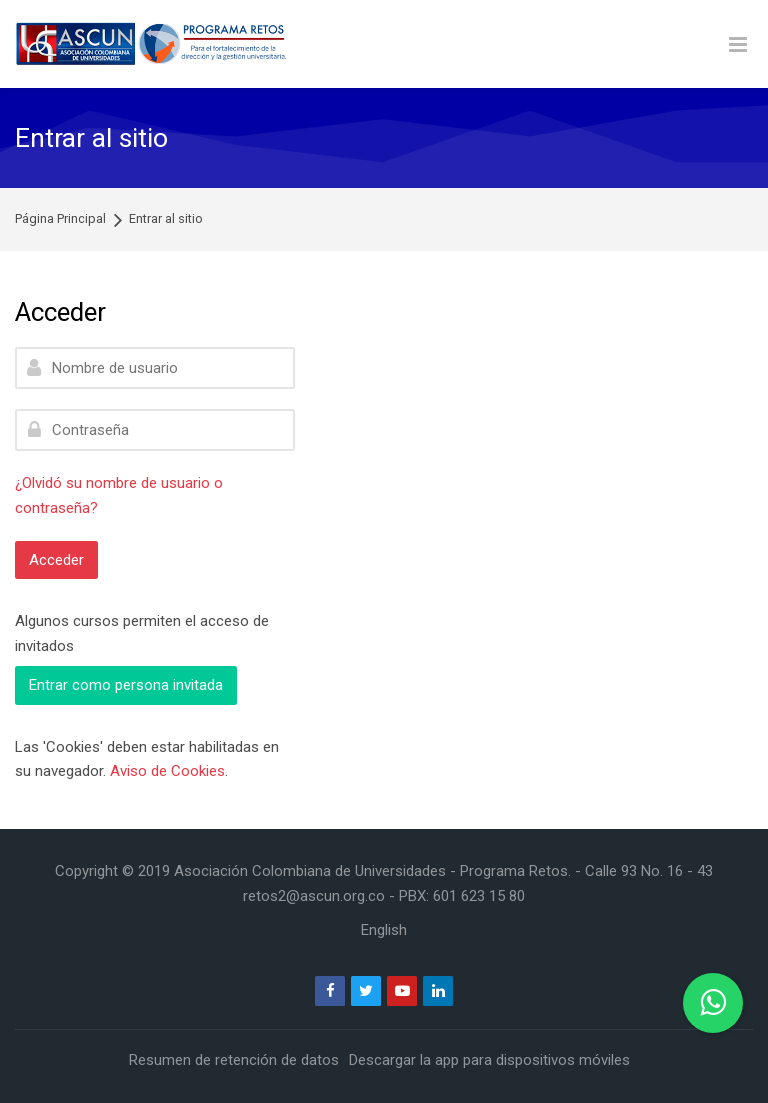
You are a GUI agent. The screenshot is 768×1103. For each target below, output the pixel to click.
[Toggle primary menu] (738, 44)
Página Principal (60, 219)
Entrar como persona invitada (126, 685)
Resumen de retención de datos (234, 1060)
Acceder (56, 560)
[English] (384, 930)
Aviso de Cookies (167, 771)
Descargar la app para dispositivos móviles (489, 1060)
